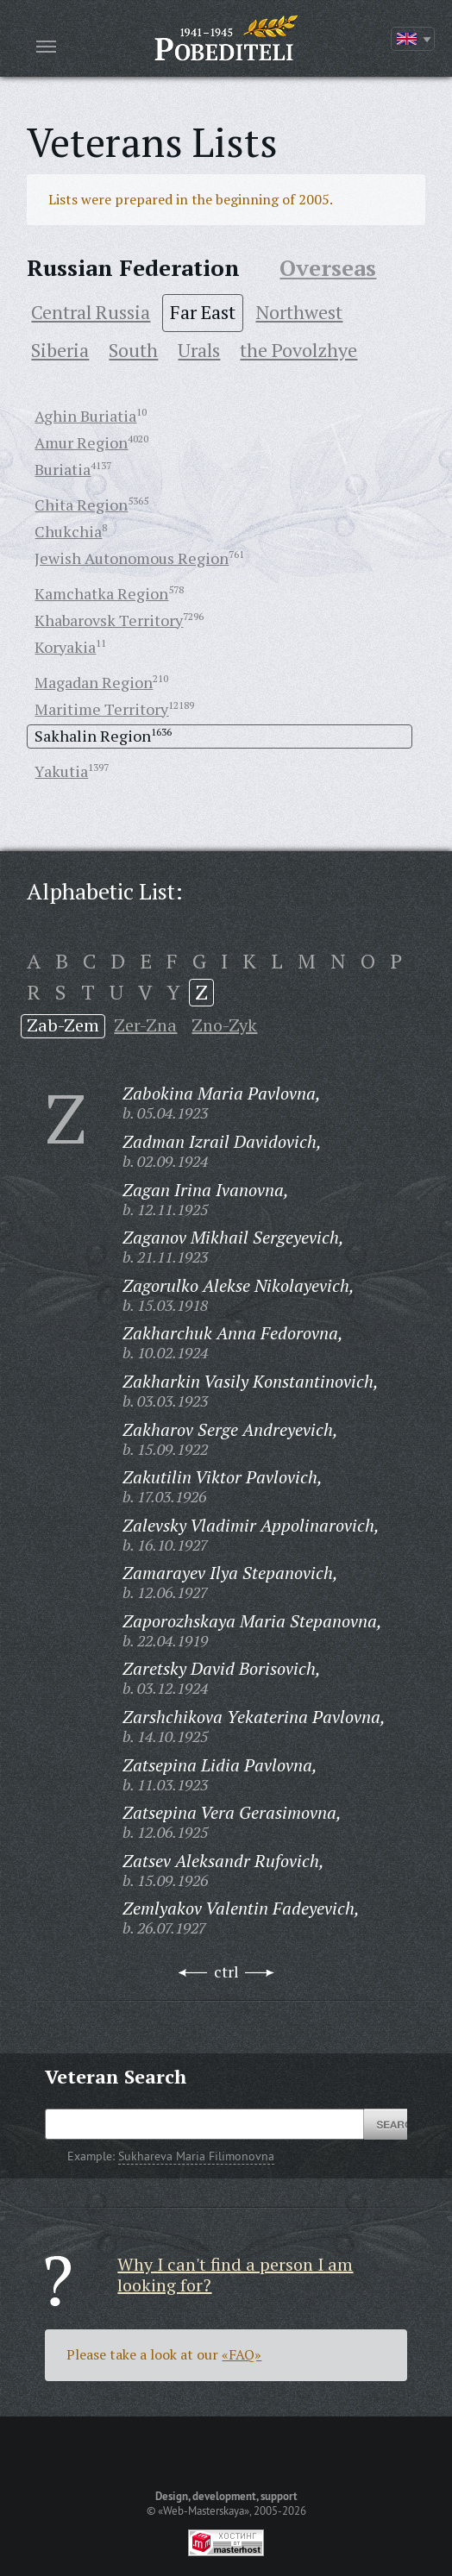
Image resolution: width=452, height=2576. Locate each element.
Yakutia (61, 771)
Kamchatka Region (101, 593)
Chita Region (81, 504)
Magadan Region (94, 682)
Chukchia (68, 531)
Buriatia (63, 469)
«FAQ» (241, 2354)
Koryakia (65, 646)
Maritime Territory (101, 709)
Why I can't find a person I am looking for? (235, 2275)
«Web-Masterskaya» (203, 2510)
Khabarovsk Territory (109, 620)
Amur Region (81, 442)
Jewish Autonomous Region (132, 558)
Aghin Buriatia (85, 415)
